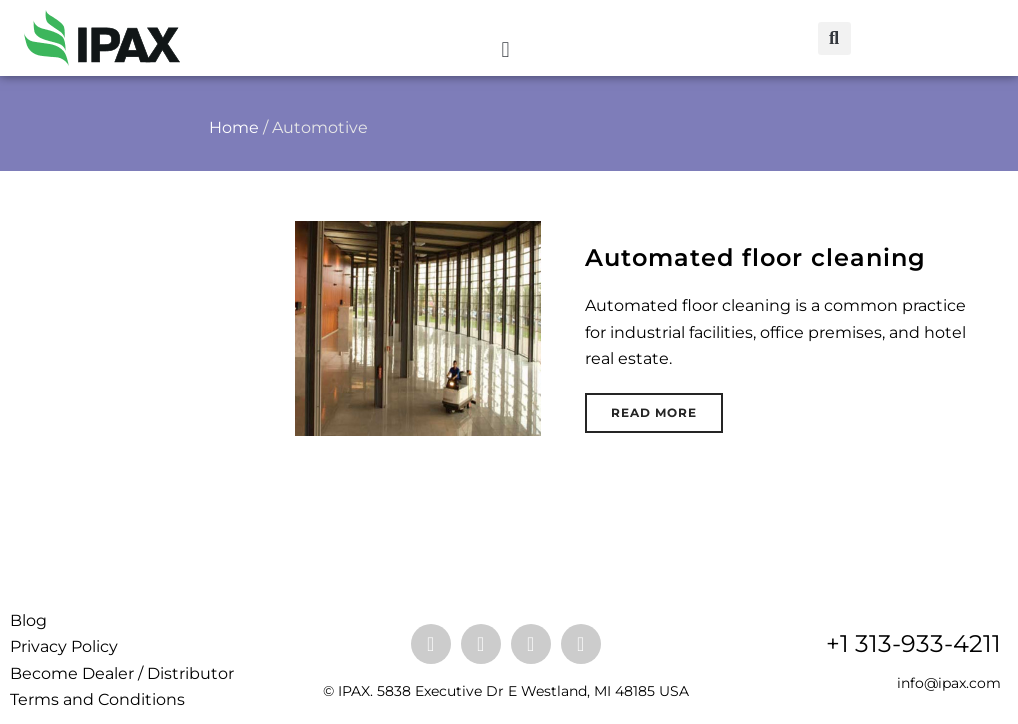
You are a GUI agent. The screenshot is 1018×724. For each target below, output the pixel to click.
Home (234, 127)
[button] (505, 49)
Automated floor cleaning (755, 257)
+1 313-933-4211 (913, 643)
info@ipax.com (949, 683)
